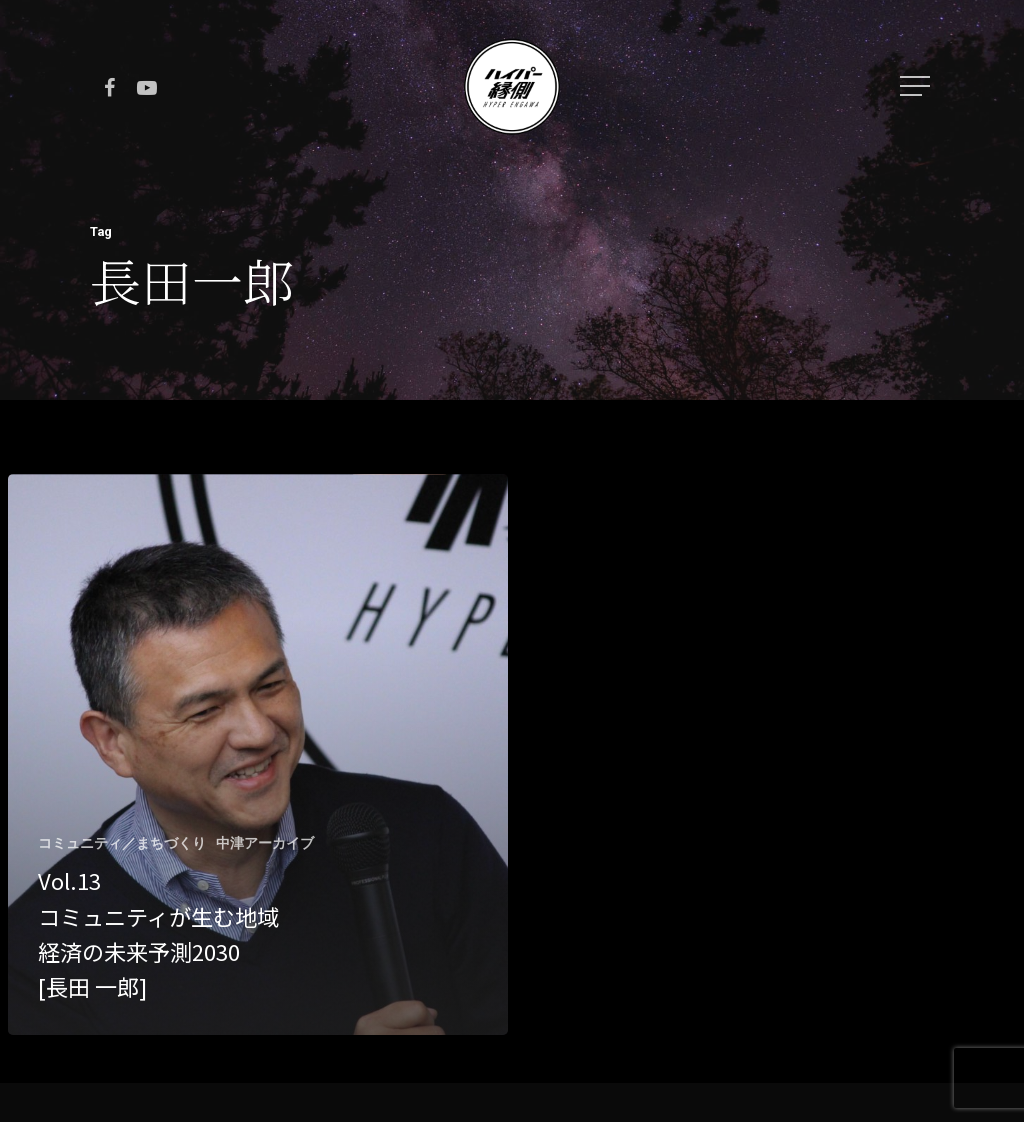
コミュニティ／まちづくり (122, 843)
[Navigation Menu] (917, 86)
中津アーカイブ (265, 843)
